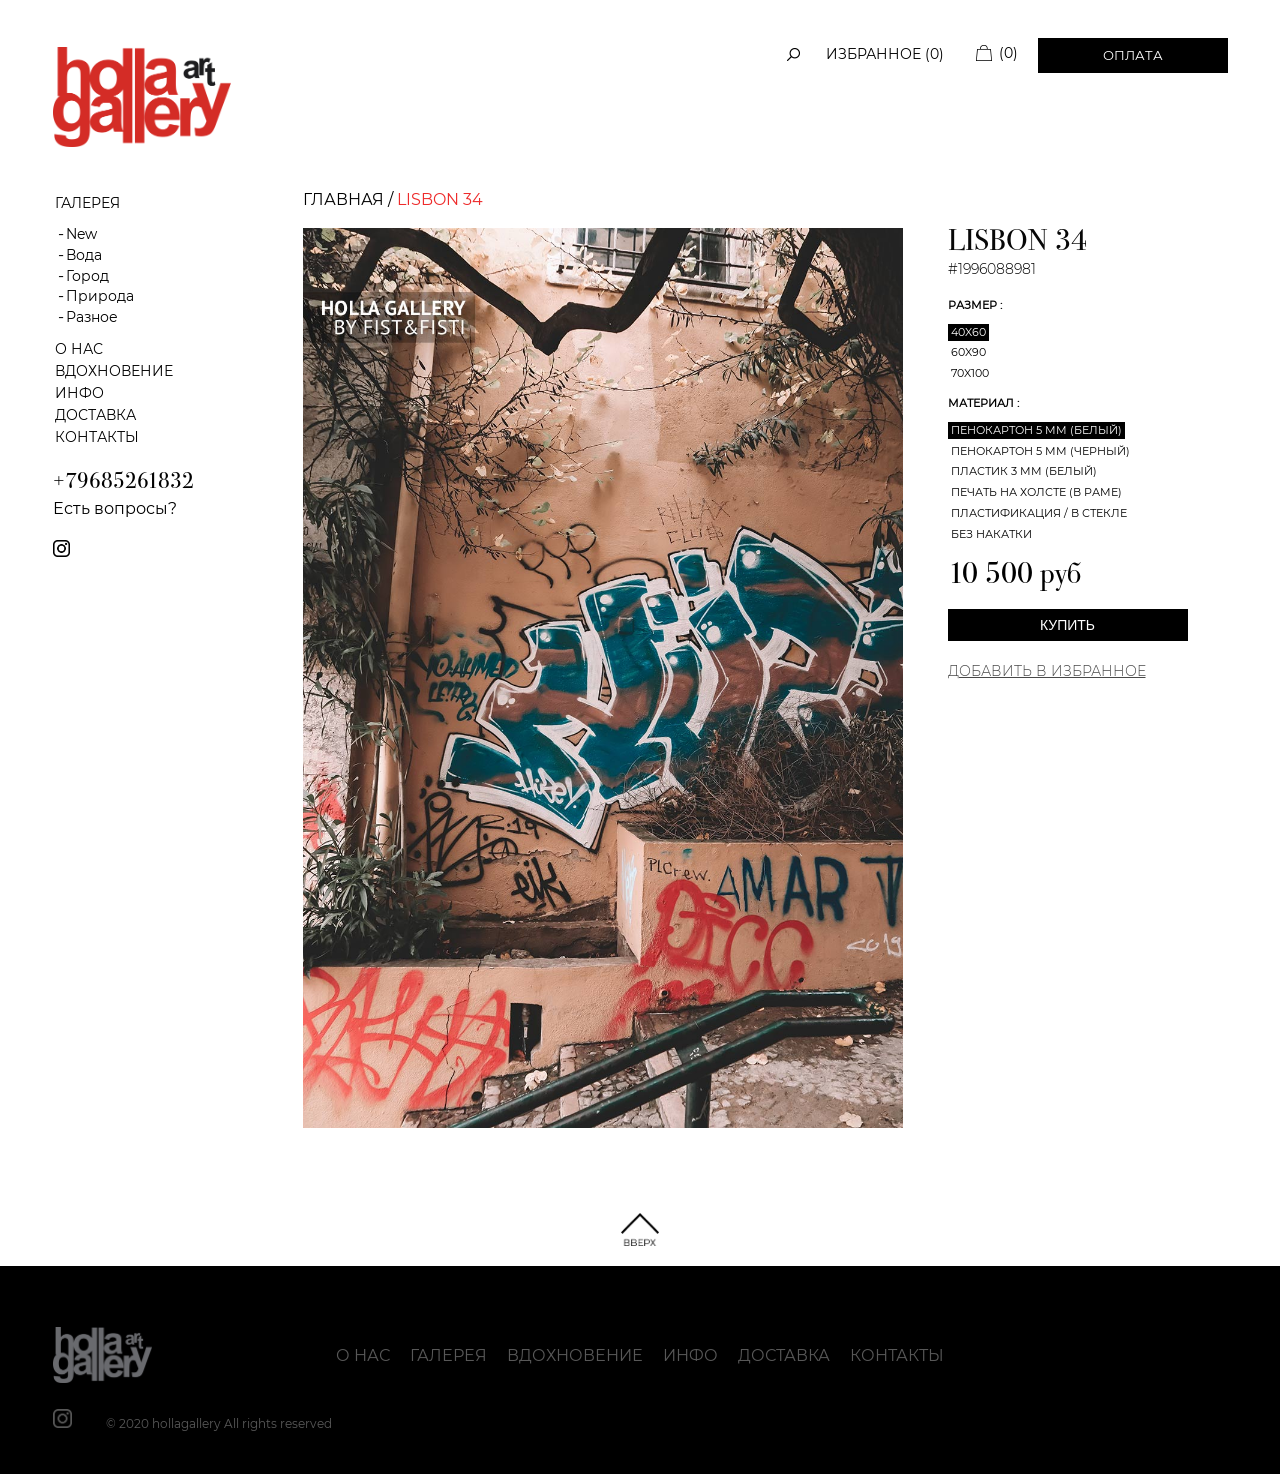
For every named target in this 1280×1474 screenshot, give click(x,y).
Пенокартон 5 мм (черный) (1040, 451)
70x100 (970, 373)
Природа (100, 296)
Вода (84, 255)
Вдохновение (114, 371)
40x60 (968, 332)
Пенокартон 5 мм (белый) (1036, 430)
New (81, 234)
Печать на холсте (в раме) (1036, 492)
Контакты (97, 437)
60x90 (968, 352)
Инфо (79, 393)
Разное (92, 317)
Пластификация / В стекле (1039, 513)
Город (87, 276)
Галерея (448, 1355)
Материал (982, 403)
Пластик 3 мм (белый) (1024, 471)
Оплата (1133, 55)
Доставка (95, 415)
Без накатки (991, 534)
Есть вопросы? (115, 508)
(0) (1008, 53)
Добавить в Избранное (1047, 671)
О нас (79, 349)
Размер (974, 305)
